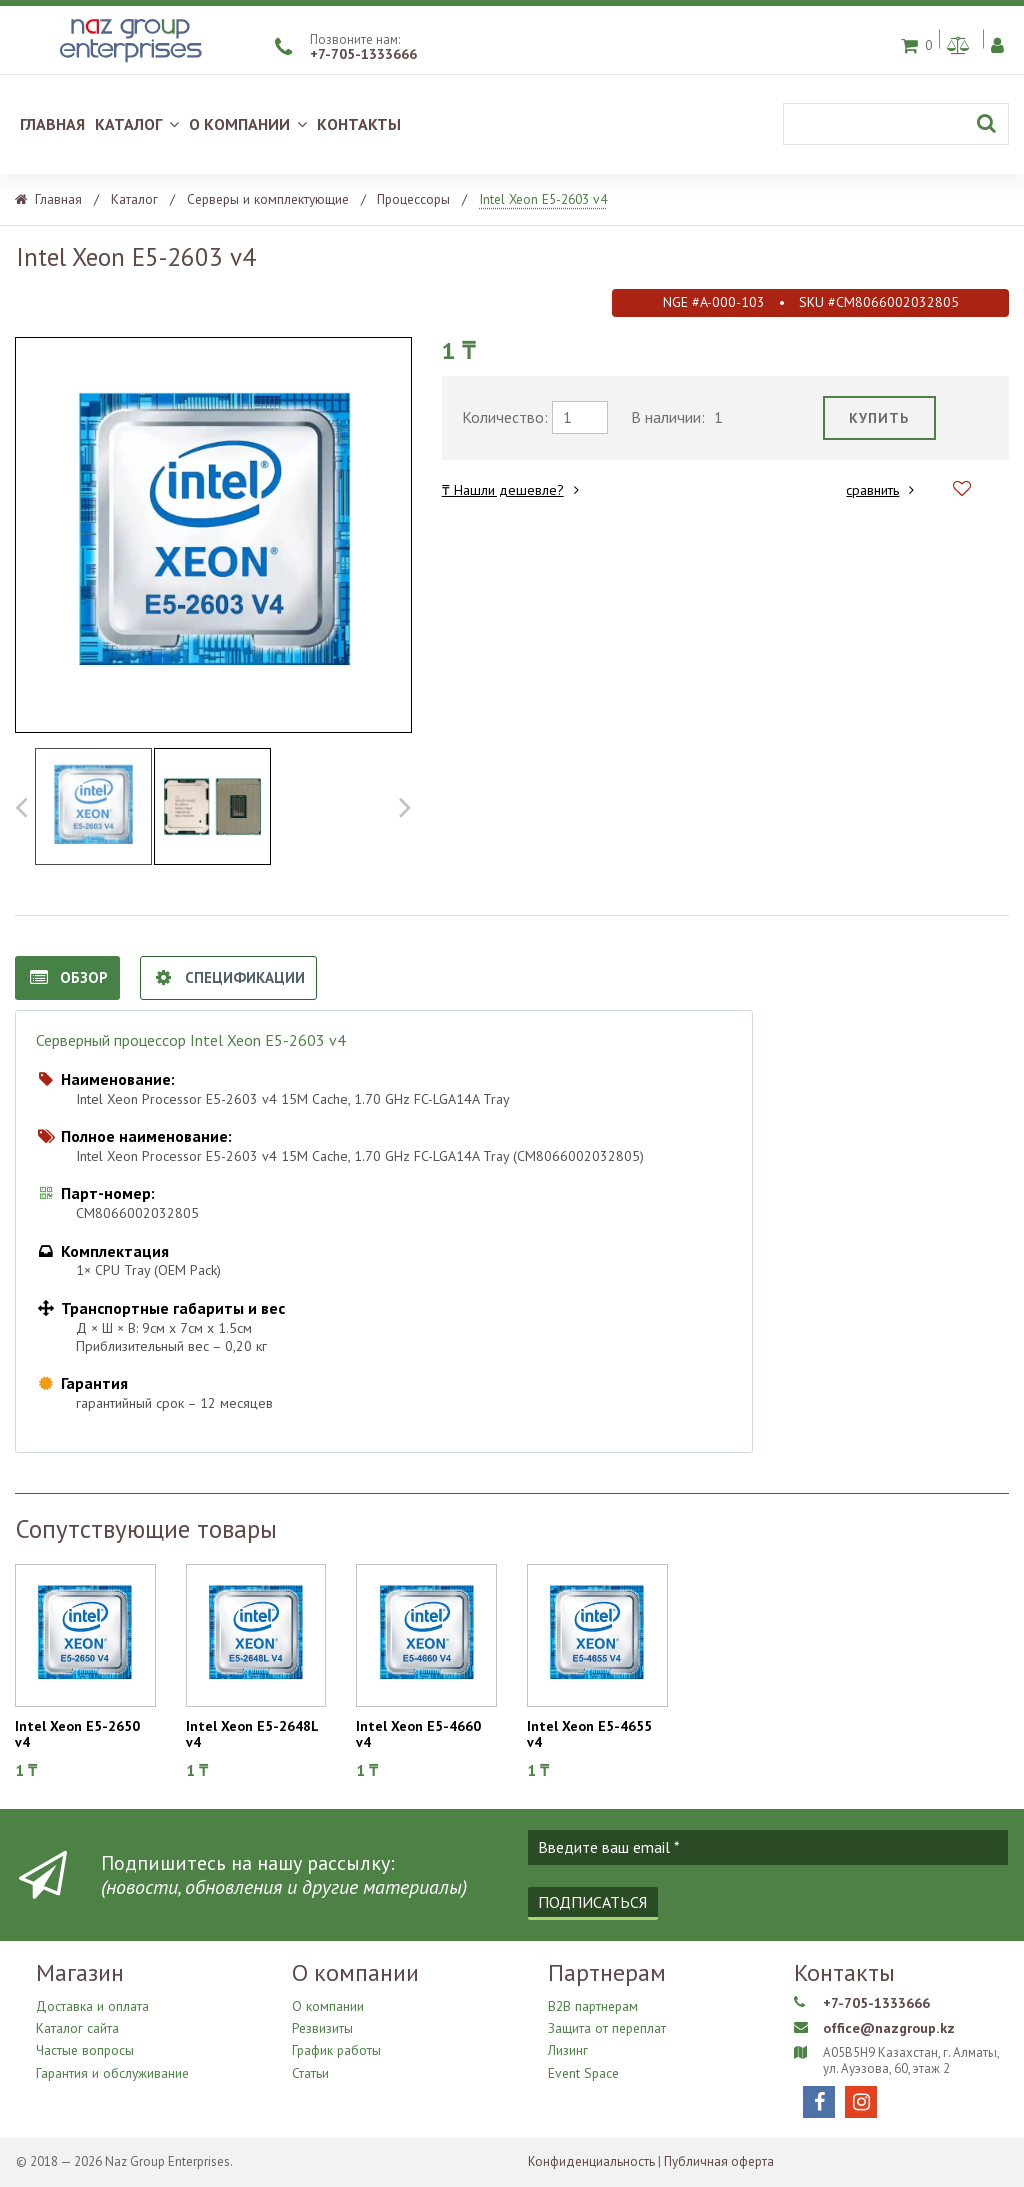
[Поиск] (896, 124)
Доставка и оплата (91, 2006)
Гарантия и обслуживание (111, 2065)
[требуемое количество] (580, 417)
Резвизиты (322, 2026)
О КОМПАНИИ (248, 124)
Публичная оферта (719, 2161)
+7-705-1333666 (363, 54)
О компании (326, 2006)
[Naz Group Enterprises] (128, 64)
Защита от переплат (606, 2026)
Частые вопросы (84, 2045)
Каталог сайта (77, 2026)
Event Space (582, 2065)
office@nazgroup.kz (887, 2028)
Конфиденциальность (591, 2161)
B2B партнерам (592, 2006)
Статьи (310, 2065)
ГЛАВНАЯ (52, 124)
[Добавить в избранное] (962, 490)
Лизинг (568, 2045)
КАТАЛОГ (137, 124)
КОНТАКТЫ (359, 124)
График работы (336, 2045)
